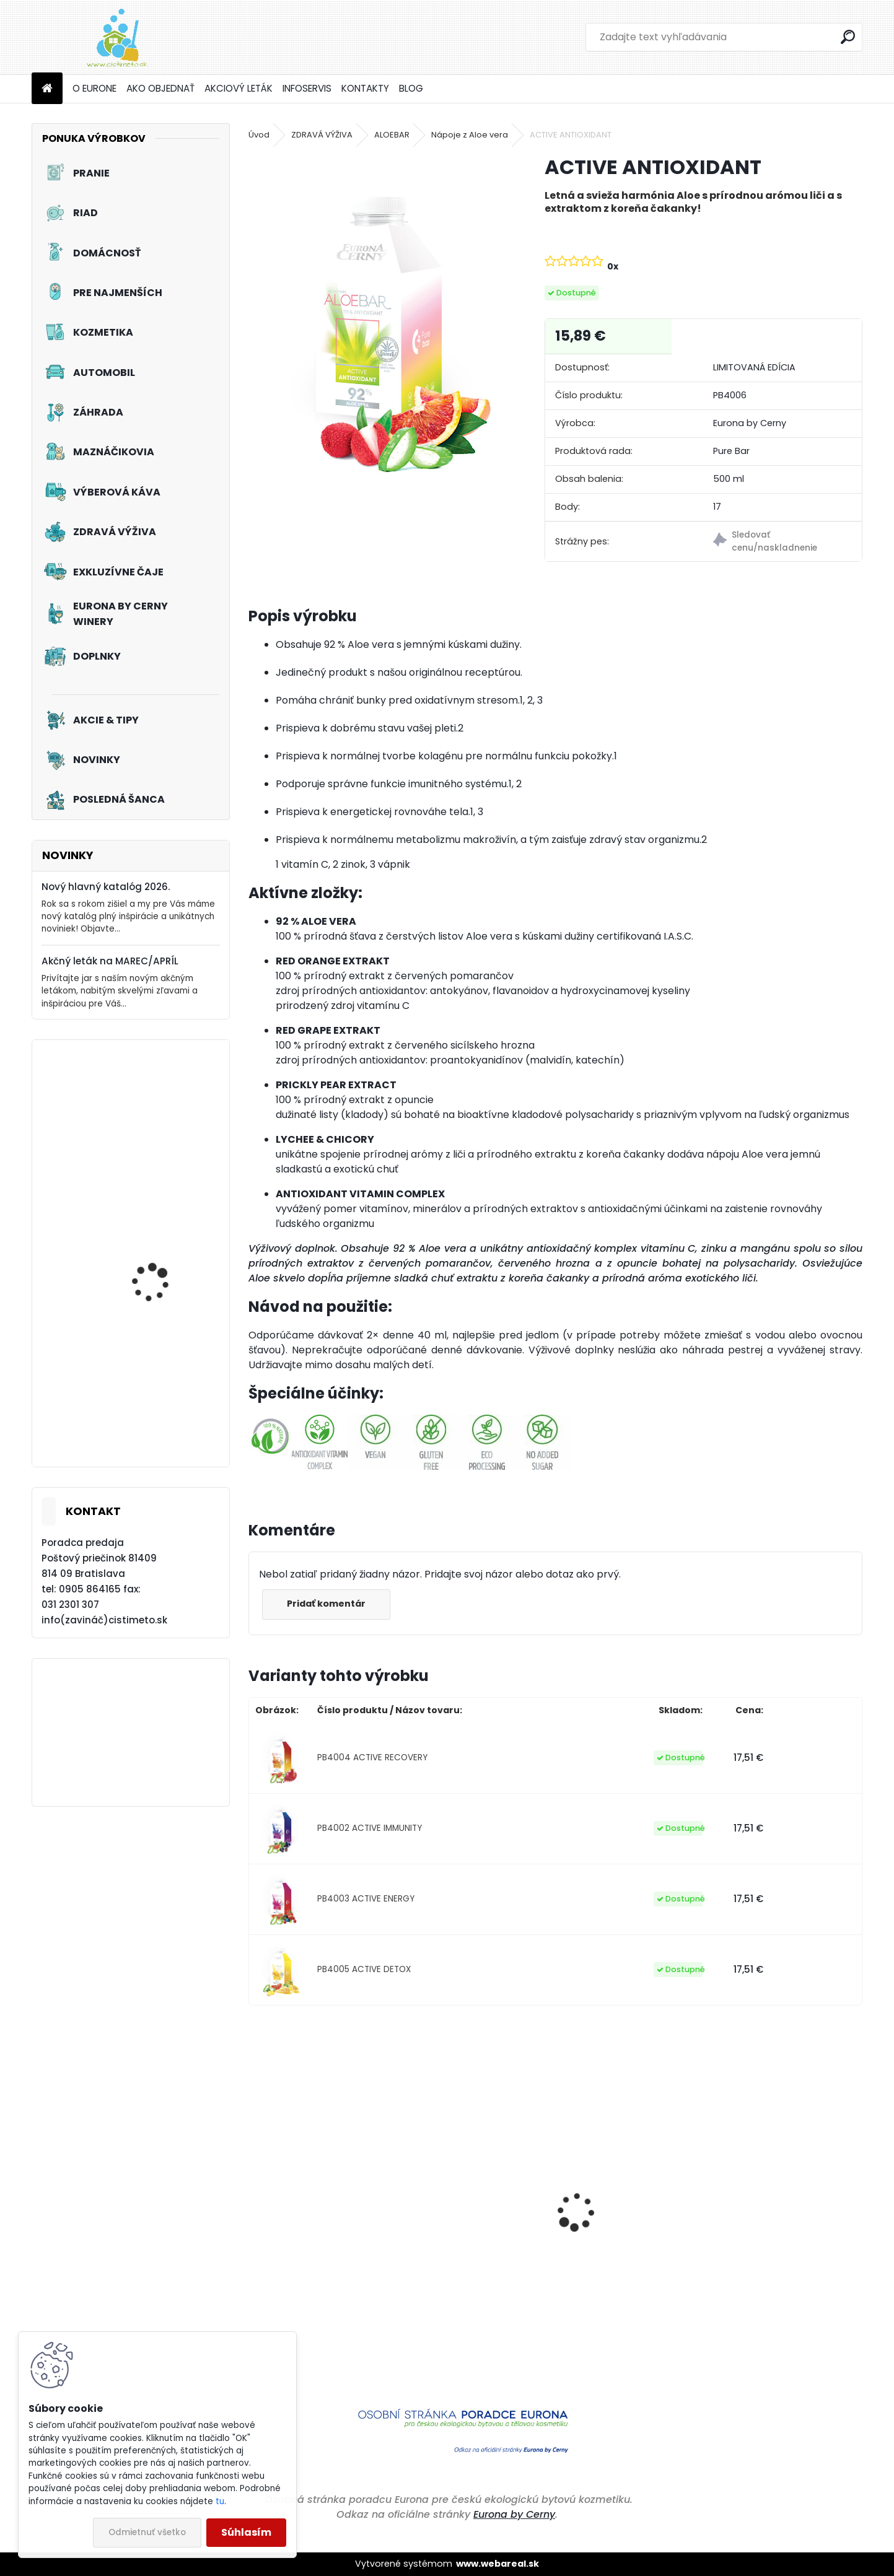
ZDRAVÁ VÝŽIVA (322, 135)
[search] (848, 37)
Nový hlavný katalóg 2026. (106, 886)
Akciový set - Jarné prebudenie (155, 1280)
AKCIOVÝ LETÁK (238, 88)
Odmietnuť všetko (147, 2532)
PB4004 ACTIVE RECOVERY (372, 1757)
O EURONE (94, 88)
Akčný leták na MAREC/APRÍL (110, 960)
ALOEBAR (392, 135)
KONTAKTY (365, 88)
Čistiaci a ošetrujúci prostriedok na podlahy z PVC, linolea (473, 2291)
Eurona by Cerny (514, 2514)
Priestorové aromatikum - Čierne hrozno (320, 2273)
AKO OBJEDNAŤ (160, 88)
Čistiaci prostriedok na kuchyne (624, 2278)
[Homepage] (47, 89)
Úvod (259, 135)
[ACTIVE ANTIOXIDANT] (376, 324)
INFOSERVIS (307, 88)
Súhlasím (246, 2532)
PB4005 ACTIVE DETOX (364, 1969)
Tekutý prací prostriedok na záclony (167, 1421)
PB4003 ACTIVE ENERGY (365, 1899)
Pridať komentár (326, 1603)
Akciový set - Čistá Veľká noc (154, 1140)
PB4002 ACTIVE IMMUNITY (369, 1828)
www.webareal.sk (497, 2563)
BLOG (411, 88)
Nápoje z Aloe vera (469, 135)
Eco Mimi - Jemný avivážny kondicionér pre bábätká (784, 2279)
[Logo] (117, 37)
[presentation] (255, 2190)
